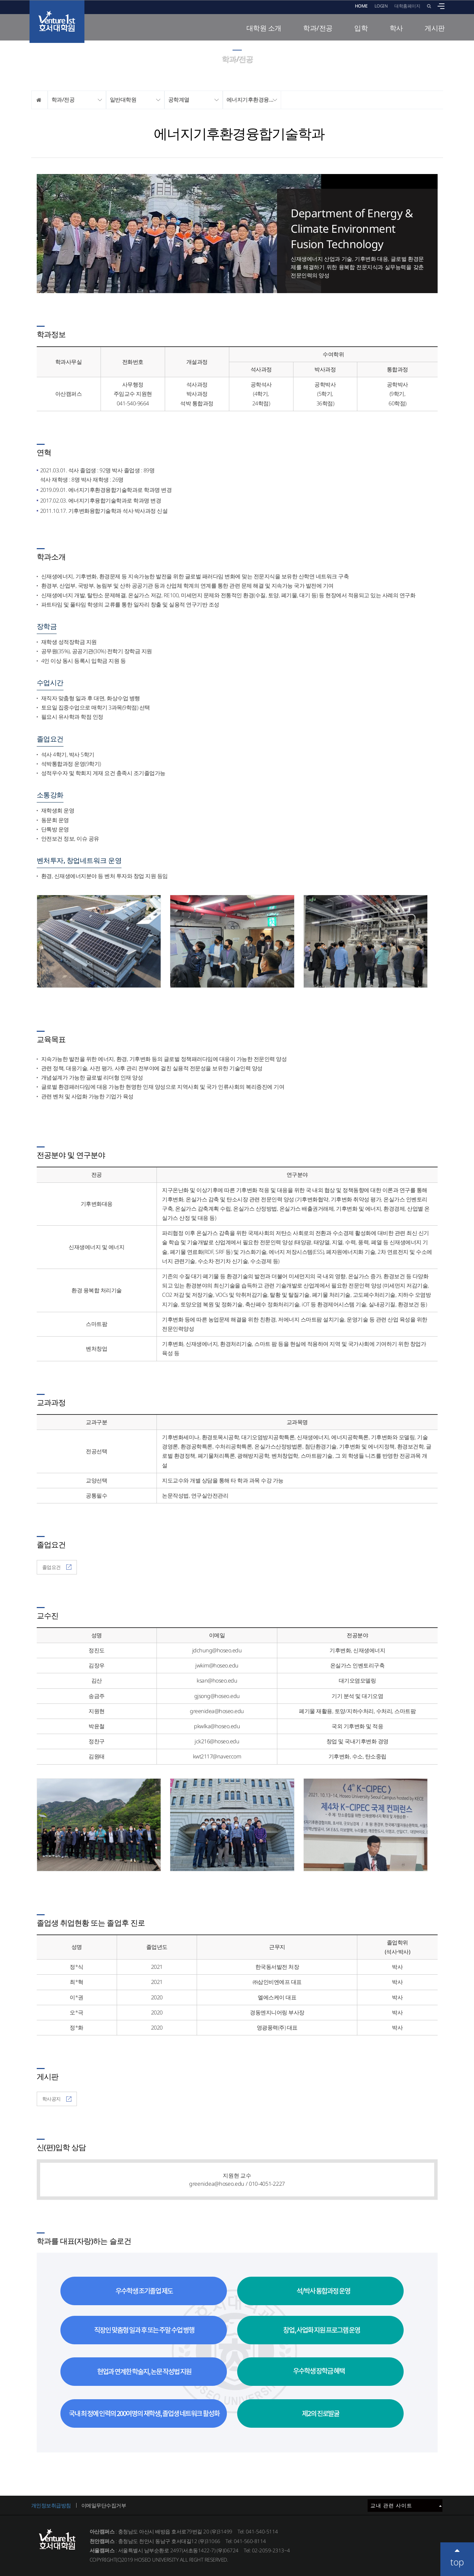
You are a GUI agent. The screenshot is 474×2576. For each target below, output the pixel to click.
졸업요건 (56, 1567)
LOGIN (381, 6)
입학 (361, 28)
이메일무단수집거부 (103, 2505)
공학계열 (178, 99)
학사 (396, 28)
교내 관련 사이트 (406, 2505)
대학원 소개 (263, 28)
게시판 (435, 28)
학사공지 (56, 2098)
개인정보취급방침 (51, 2505)
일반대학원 (123, 99)
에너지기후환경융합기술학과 (254, 99)
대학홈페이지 (407, 6)
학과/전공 (318, 28)
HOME (361, 6)
